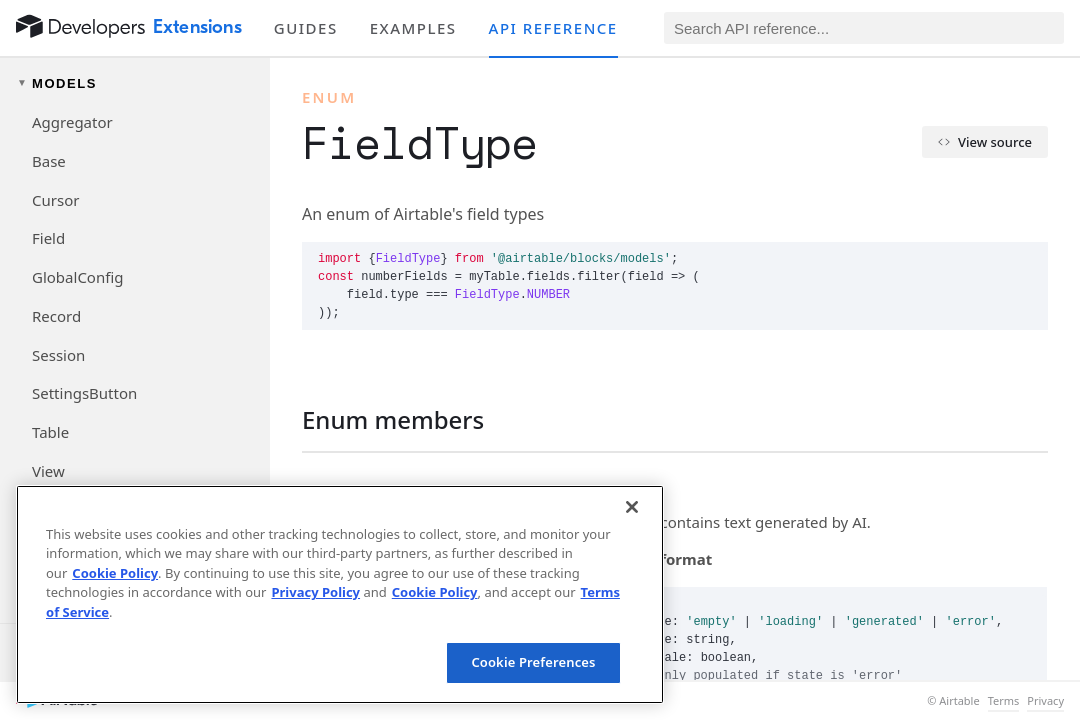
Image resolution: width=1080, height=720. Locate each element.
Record (56, 316)
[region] (340, 594)
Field (48, 238)
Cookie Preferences (533, 662)
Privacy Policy (315, 592)
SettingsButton (84, 393)
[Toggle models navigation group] (135, 83)
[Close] (632, 507)
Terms (1004, 701)
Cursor (55, 200)
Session (58, 355)
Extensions (197, 27)
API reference (553, 28)
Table (50, 432)
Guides (306, 28)
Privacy (1045, 701)
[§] (286, 420)
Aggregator (72, 122)
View (48, 471)
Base (49, 161)
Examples (413, 28)
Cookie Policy (115, 573)
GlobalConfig (77, 277)
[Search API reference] (864, 28)
